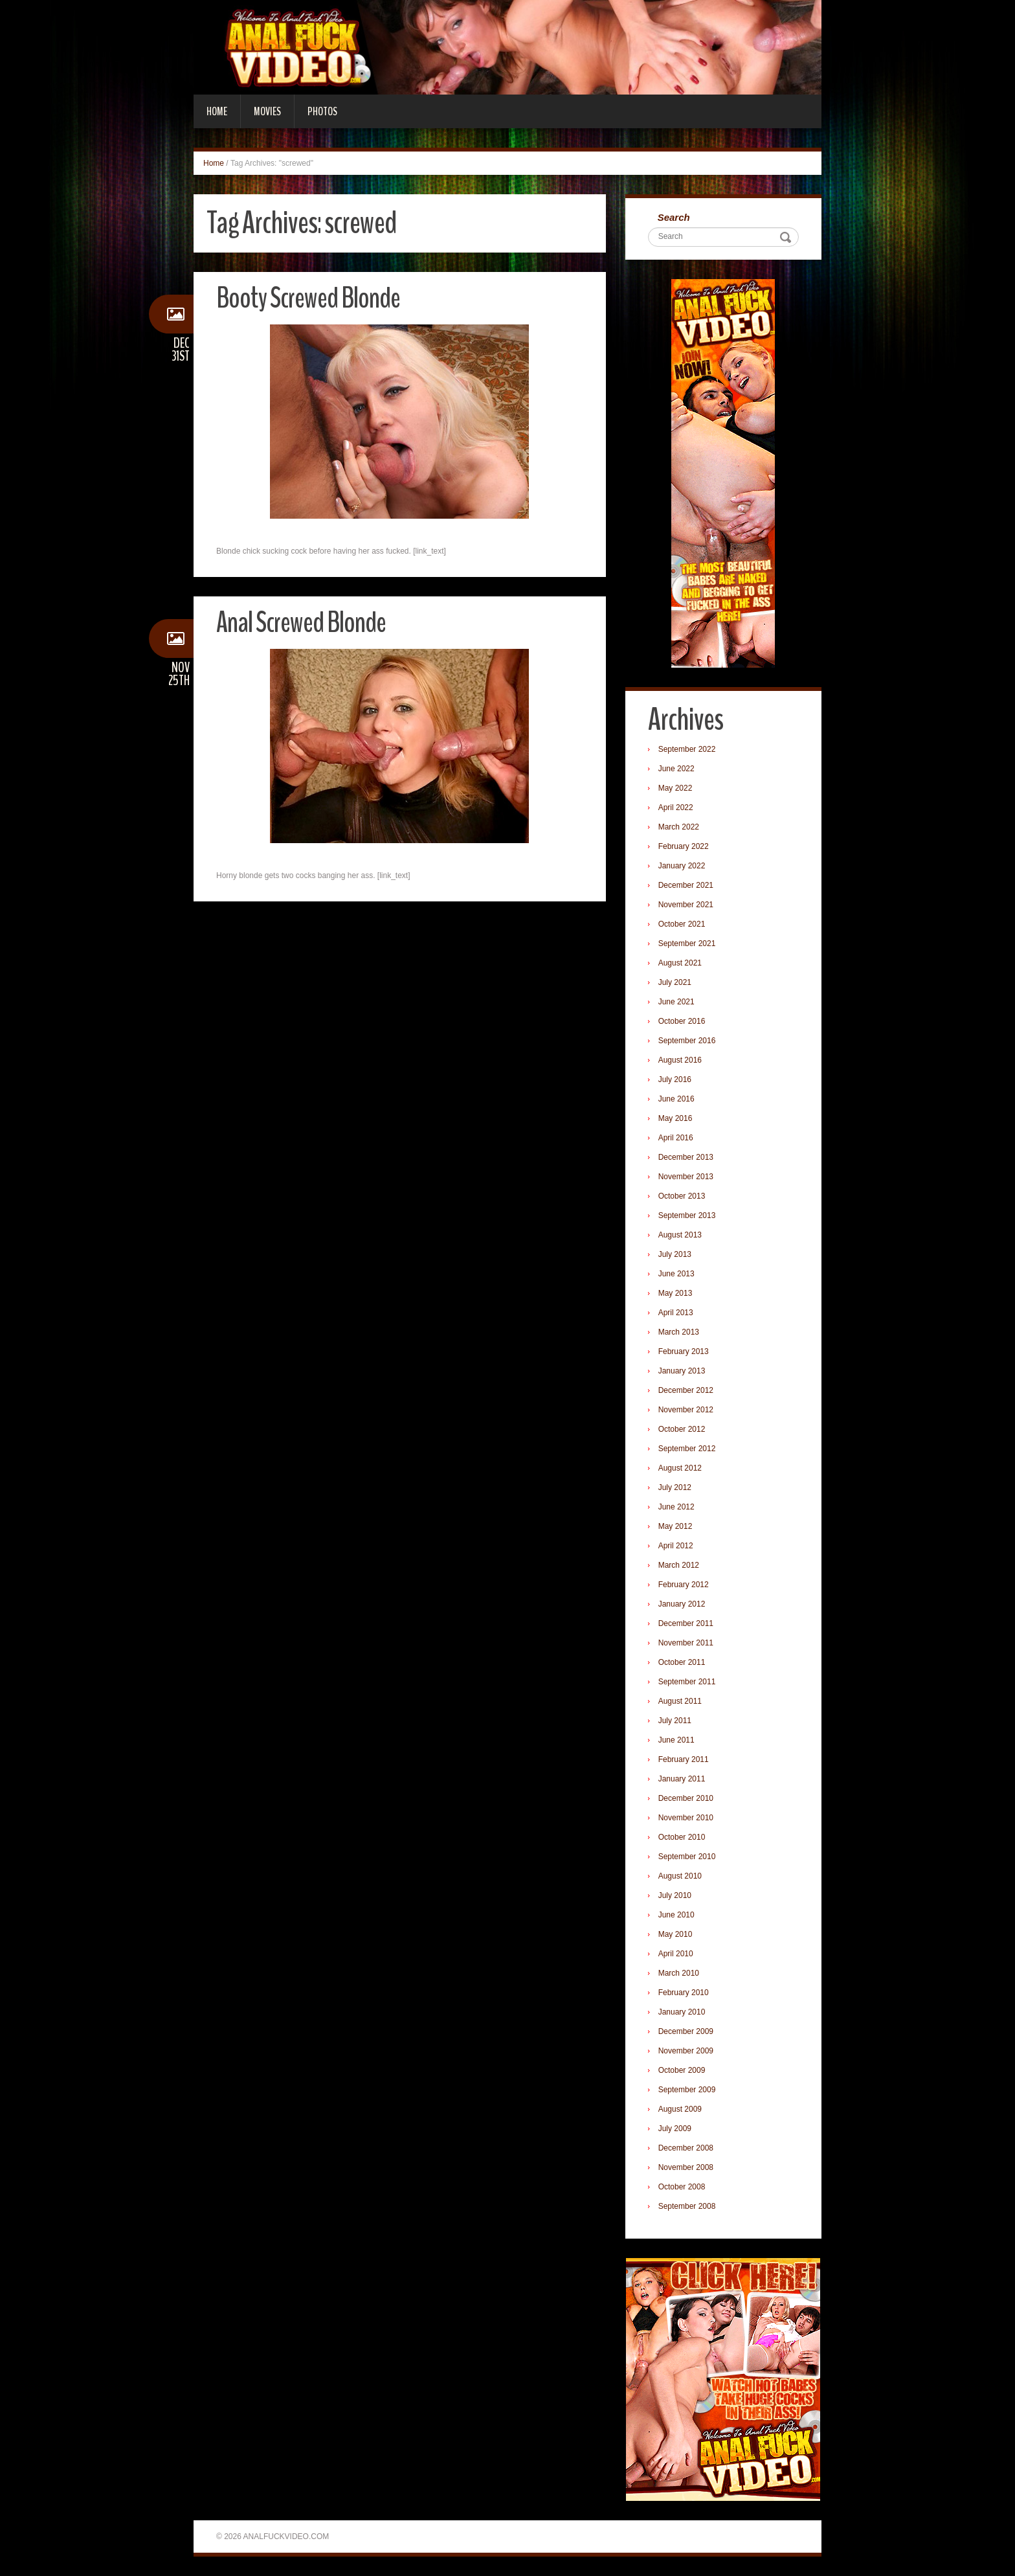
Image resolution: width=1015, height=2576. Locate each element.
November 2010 (685, 1817)
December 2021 (685, 885)
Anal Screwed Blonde (301, 622)
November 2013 (685, 1176)
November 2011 (685, 1642)
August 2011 (680, 1701)
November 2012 (685, 1409)
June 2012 (676, 1506)
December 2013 (685, 1157)
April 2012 (675, 1545)
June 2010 (676, 1914)
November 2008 (685, 2167)
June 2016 (676, 1098)
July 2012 (674, 1487)
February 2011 (683, 1759)
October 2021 (682, 924)
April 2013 (675, 1312)
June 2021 (676, 1001)
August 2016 (680, 1060)
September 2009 (687, 2089)
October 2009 (682, 2070)
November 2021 (685, 904)
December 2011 (685, 1623)
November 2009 (685, 2050)
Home (216, 111)
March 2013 (678, 1332)
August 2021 (680, 962)
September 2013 (687, 1215)
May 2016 (675, 1118)
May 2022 (675, 788)
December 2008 (685, 2147)
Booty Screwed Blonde (308, 298)
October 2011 (682, 1662)
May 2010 (675, 1934)
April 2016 (675, 1137)
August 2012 (680, 1468)
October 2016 (682, 1021)
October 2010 (682, 1837)
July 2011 (674, 1720)
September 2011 (687, 1681)
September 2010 (687, 1856)
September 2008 (687, 2206)
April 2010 (675, 1953)
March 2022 (678, 826)
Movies (267, 111)
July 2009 (674, 2128)
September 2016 (687, 1040)
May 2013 (675, 1293)
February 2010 (683, 1992)
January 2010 (682, 2012)
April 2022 (675, 807)
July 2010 (674, 1895)
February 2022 (683, 846)
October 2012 (682, 1429)
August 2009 (680, 2109)
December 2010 (685, 1798)
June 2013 (676, 1273)
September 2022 (687, 749)
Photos (322, 111)
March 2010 (678, 1973)
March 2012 (678, 1565)
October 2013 (682, 1196)
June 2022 (676, 768)
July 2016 (674, 1079)
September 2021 (687, 943)
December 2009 (685, 2031)
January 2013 (682, 1370)
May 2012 (675, 1526)
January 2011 (682, 1778)
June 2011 (676, 1740)
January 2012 (682, 1604)
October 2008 (682, 2186)
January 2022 (682, 865)
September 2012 (687, 1448)
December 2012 (685, 1390)
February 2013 (683, 1351)
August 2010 (680, 1876)
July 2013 (674, 1254)
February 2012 (683, 1584)
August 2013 (680, 1234)
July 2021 (674, 982)
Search (674, 217)
